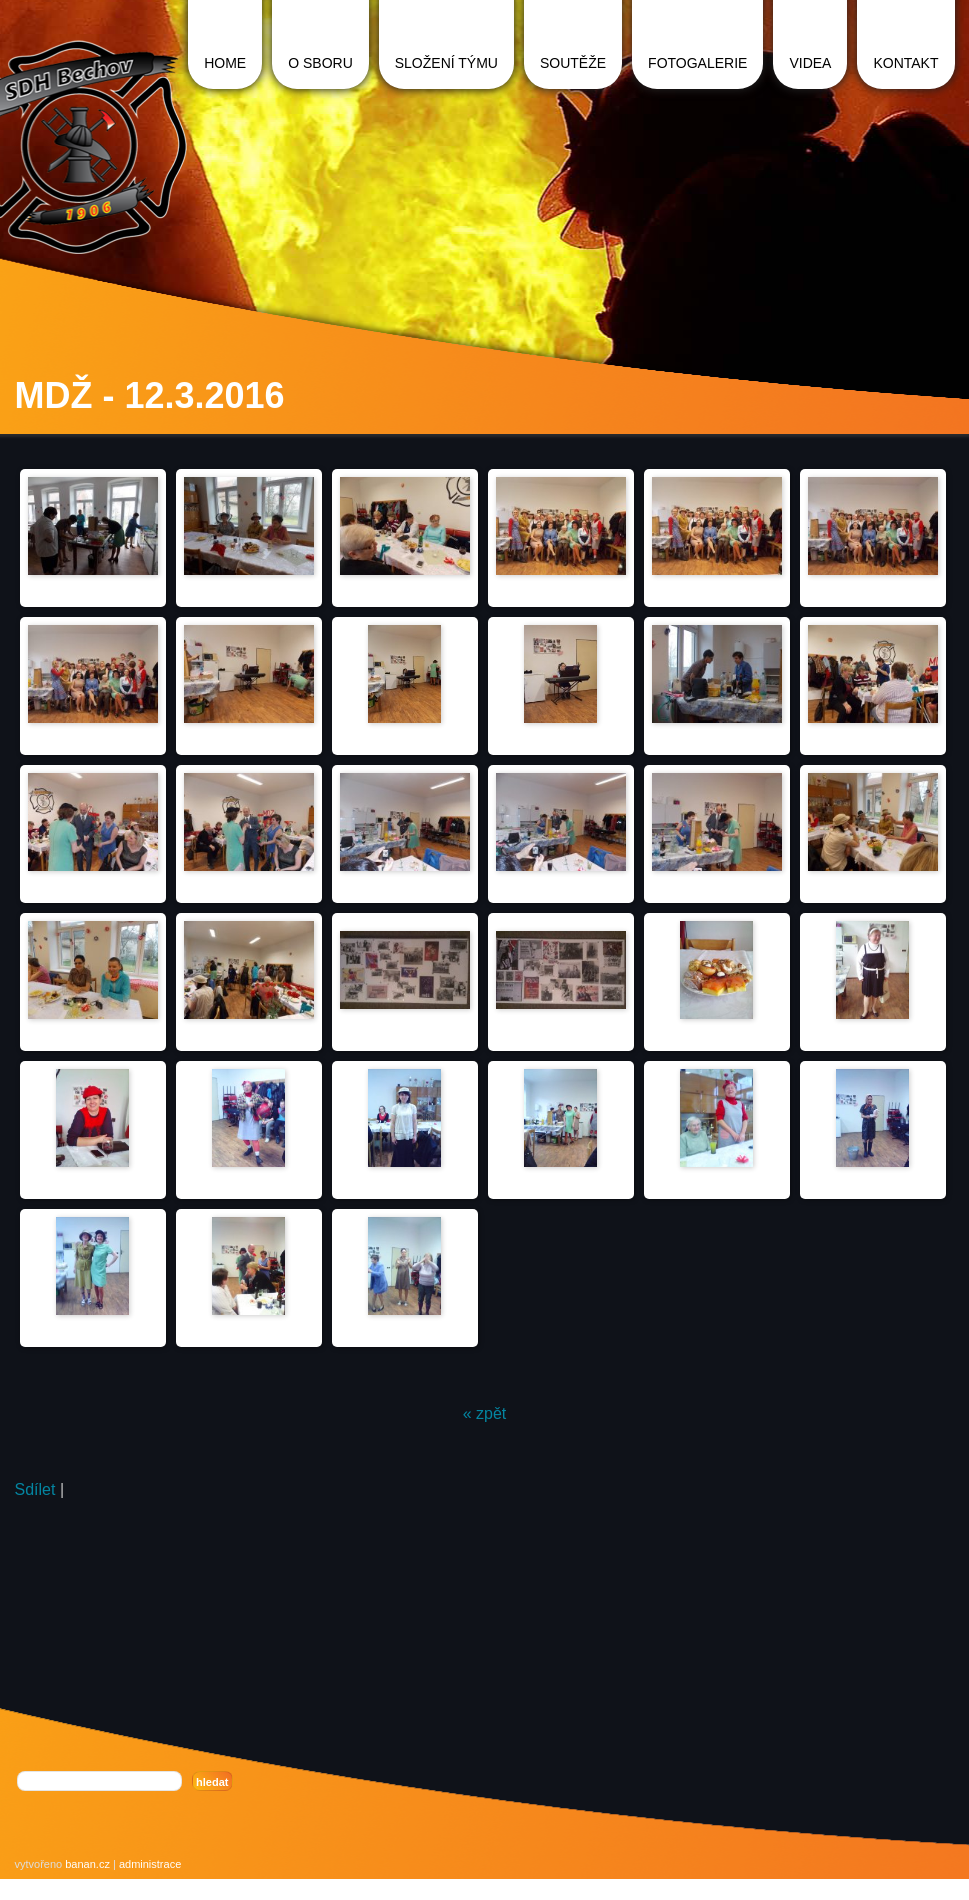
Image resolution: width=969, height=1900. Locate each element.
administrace (150, 1864)
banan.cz (87, 1864)
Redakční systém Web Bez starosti (105, 1885)
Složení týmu (446, 63)
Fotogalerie (697, 63)
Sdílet (35, 1489)
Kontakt (905, 63)
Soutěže (573, 63)
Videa (810, 63)
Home (225, 63)
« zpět (485, 1413)
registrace (224, 1885)
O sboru (320, 63)
